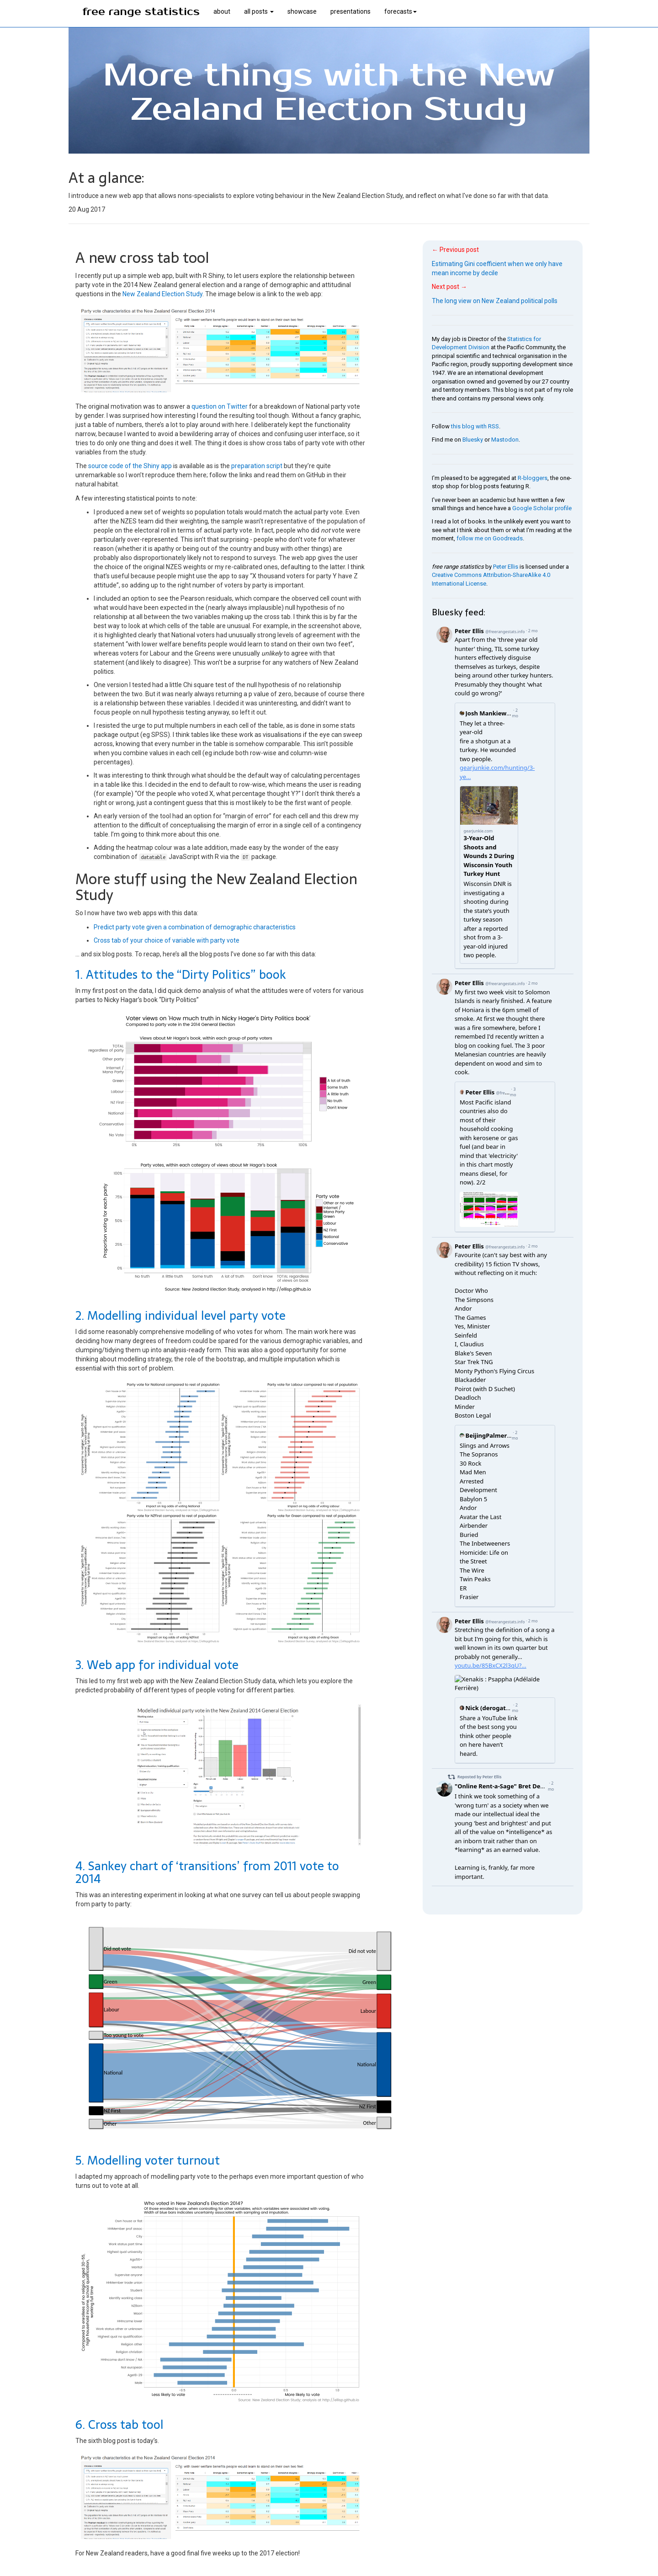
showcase (302, 11)
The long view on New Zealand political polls (494, 300)
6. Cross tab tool (119, 2424)
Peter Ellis (505, 566)
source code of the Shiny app (130, 465)
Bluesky (472, 439)
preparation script (256, 465)
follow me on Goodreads (489, 538)
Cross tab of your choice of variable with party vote (166, 940)
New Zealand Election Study (162, 294)
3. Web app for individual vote (157, 1665)
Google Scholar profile (542, 508)
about (221, 11)
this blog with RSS (475, 426)
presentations (350, 11)
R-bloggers (532, 478)
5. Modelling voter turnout (147, 2160)
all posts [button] (259, 11)
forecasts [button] (400, 11)
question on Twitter (219, 406)
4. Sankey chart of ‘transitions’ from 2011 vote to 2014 (207, 1872)
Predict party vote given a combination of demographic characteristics (195, 927)
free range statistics (141, 11)
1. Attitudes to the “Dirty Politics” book (180, 974)
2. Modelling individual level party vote (180, 1315)
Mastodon (505, 439)
